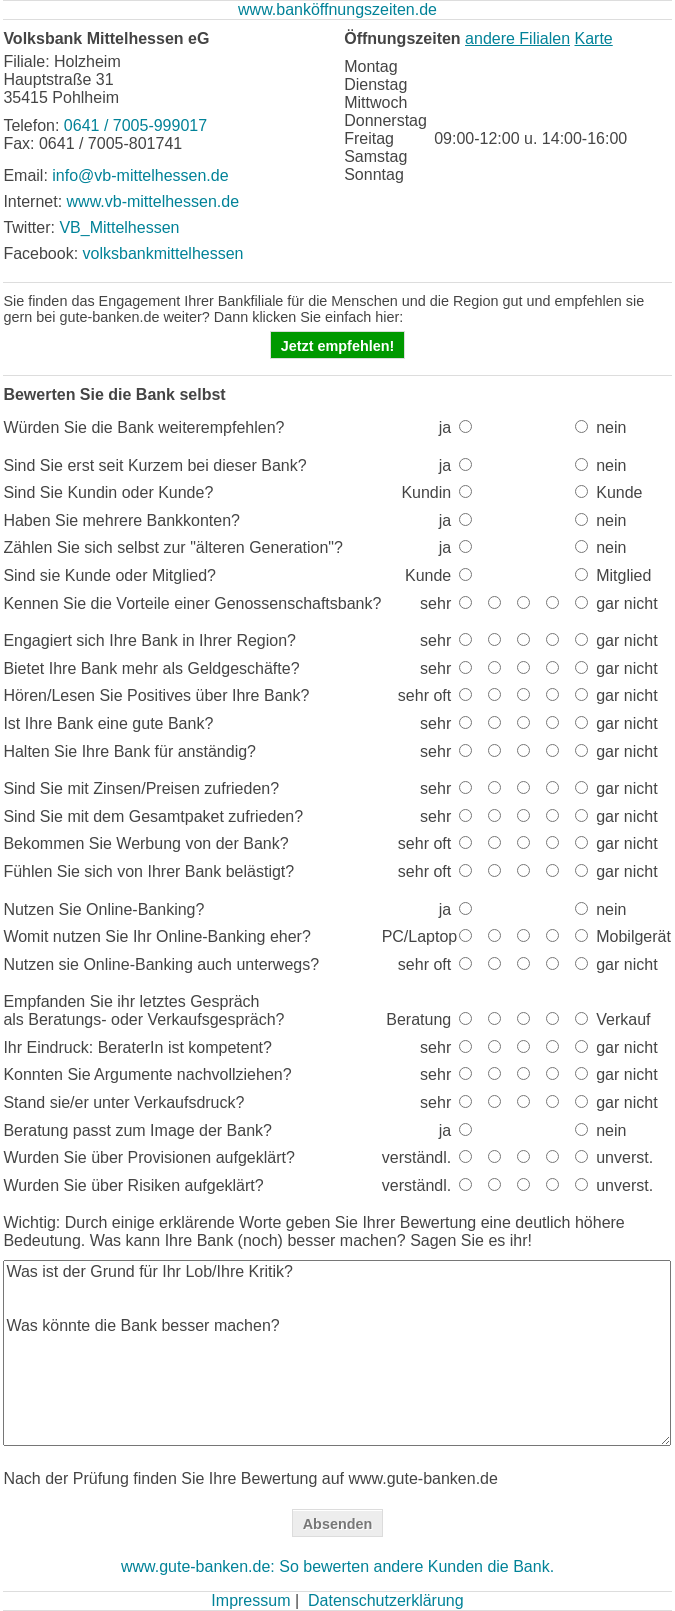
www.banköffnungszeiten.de (337, 9)
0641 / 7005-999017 (135, 125)
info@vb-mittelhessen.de (140, 175)
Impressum (250, 1600)
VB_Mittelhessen (119, 227)
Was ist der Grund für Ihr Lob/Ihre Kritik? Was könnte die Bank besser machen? (337, 1353)
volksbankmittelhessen (163, 253)
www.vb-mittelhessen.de (153, 201)
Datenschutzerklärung (386, 1600)
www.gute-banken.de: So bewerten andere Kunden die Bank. (337, 1566)
